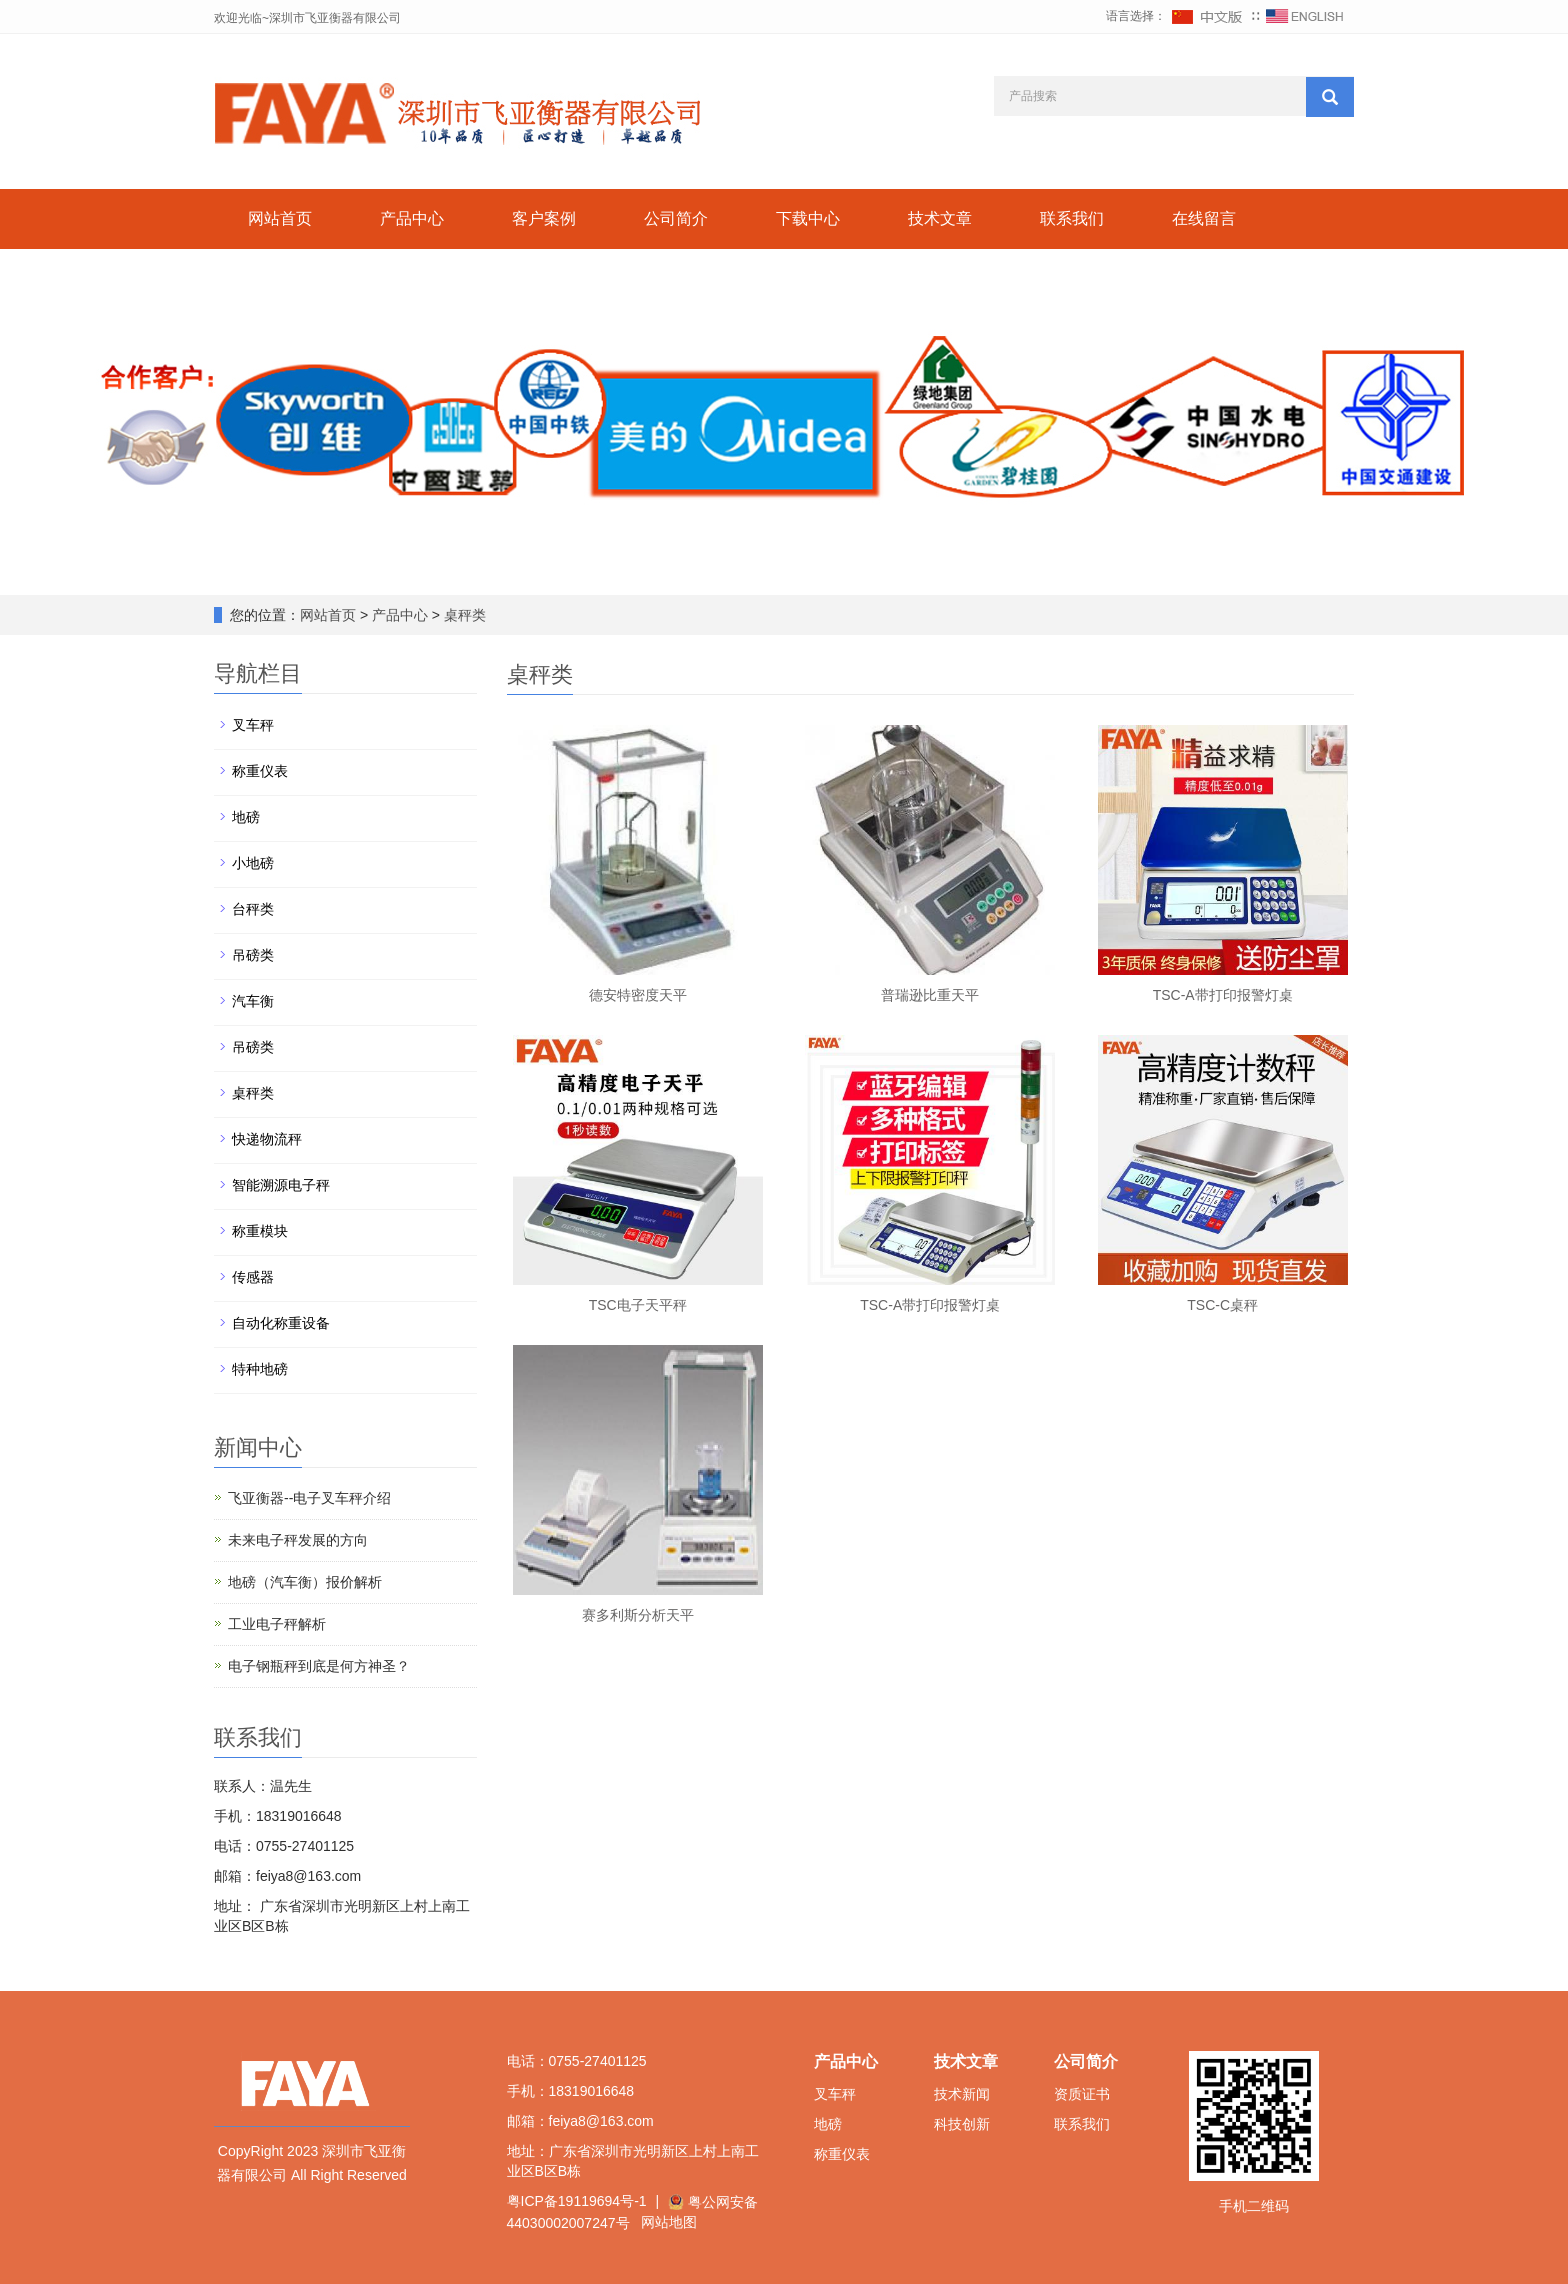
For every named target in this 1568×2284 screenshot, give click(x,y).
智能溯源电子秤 (281, 1185)
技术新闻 (962, 2094)
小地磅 (253, 863)
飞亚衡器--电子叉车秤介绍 (309, 1498)
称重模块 (260, 1231)
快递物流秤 (267, 1139)
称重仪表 (260, 771)
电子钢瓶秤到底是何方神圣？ (319, 1666)
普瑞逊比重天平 (930, 995)
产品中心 (412, 218)
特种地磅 (260, 1369)
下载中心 (808, 218)
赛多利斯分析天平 (638, 1615)
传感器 (253, 1277)
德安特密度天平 (638, 995)
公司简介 (676, 218)
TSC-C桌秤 (1222, 1305)
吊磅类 (253, 955)
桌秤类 (463, 615)
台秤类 (253, 909)
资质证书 (1082, 2094)
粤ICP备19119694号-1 (577, 2201)
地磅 (246, 817)
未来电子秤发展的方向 (298, 1540)
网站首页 (280, 218)
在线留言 (1204, 218)
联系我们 (1072, 218)
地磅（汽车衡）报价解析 (305, 1582)
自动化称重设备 (281, 1323)
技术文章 (940, 218)
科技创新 (962, 2124)
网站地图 (669, 2222)
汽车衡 (253, 1001)
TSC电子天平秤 (638, 1305)
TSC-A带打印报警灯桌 (1223, 995)
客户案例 (544, 218)
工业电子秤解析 (277, 1624)
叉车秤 (253, 725)
